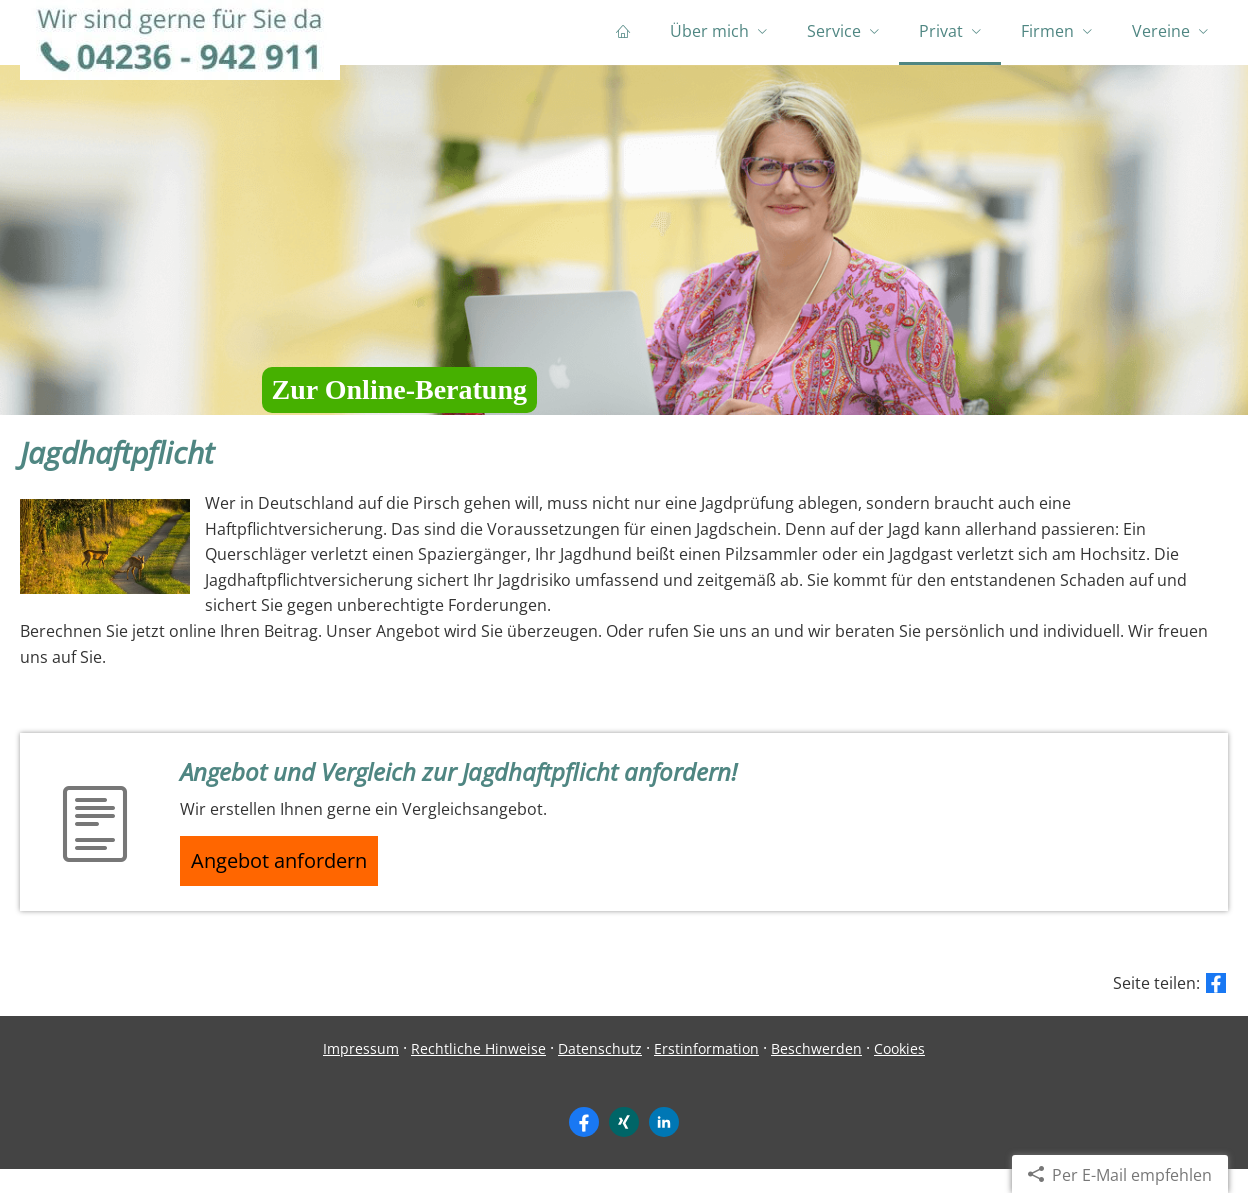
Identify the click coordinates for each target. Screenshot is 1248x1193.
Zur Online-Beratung (399, 404)
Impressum (361, 1072)
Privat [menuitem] (941, 38)
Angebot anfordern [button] (290, 880)
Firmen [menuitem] (1047, 38)
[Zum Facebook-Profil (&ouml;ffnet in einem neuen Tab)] (584, 1145)
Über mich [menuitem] (709, 38)
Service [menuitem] (834, 38)
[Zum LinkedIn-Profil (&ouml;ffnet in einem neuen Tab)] (664, 1145)
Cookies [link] (899, 1072)
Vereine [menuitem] (1161, 38)
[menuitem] (623, 40)
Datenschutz (600, 1072)
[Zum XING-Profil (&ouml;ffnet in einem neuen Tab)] (624, 1145)
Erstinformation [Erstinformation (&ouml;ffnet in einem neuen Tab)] (706, 1072)
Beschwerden (816, 1072)
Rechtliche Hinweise (478, 1072)
